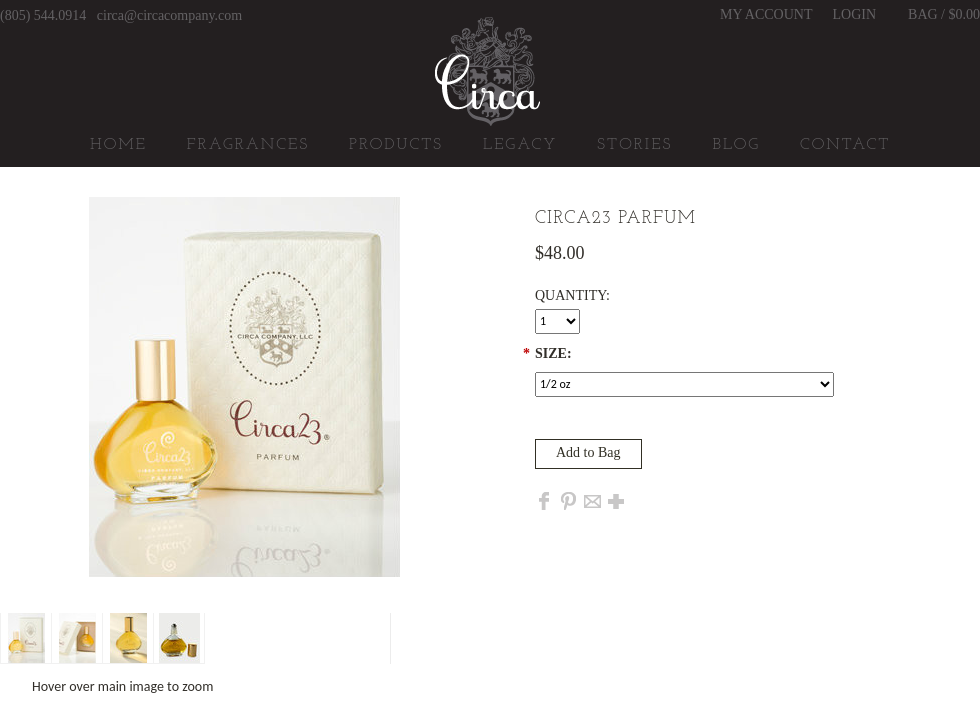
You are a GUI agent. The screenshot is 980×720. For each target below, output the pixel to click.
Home (118, 145)
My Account (766, 15)
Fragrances (248, 145)
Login (855, 15)
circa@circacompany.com (169, 15)
